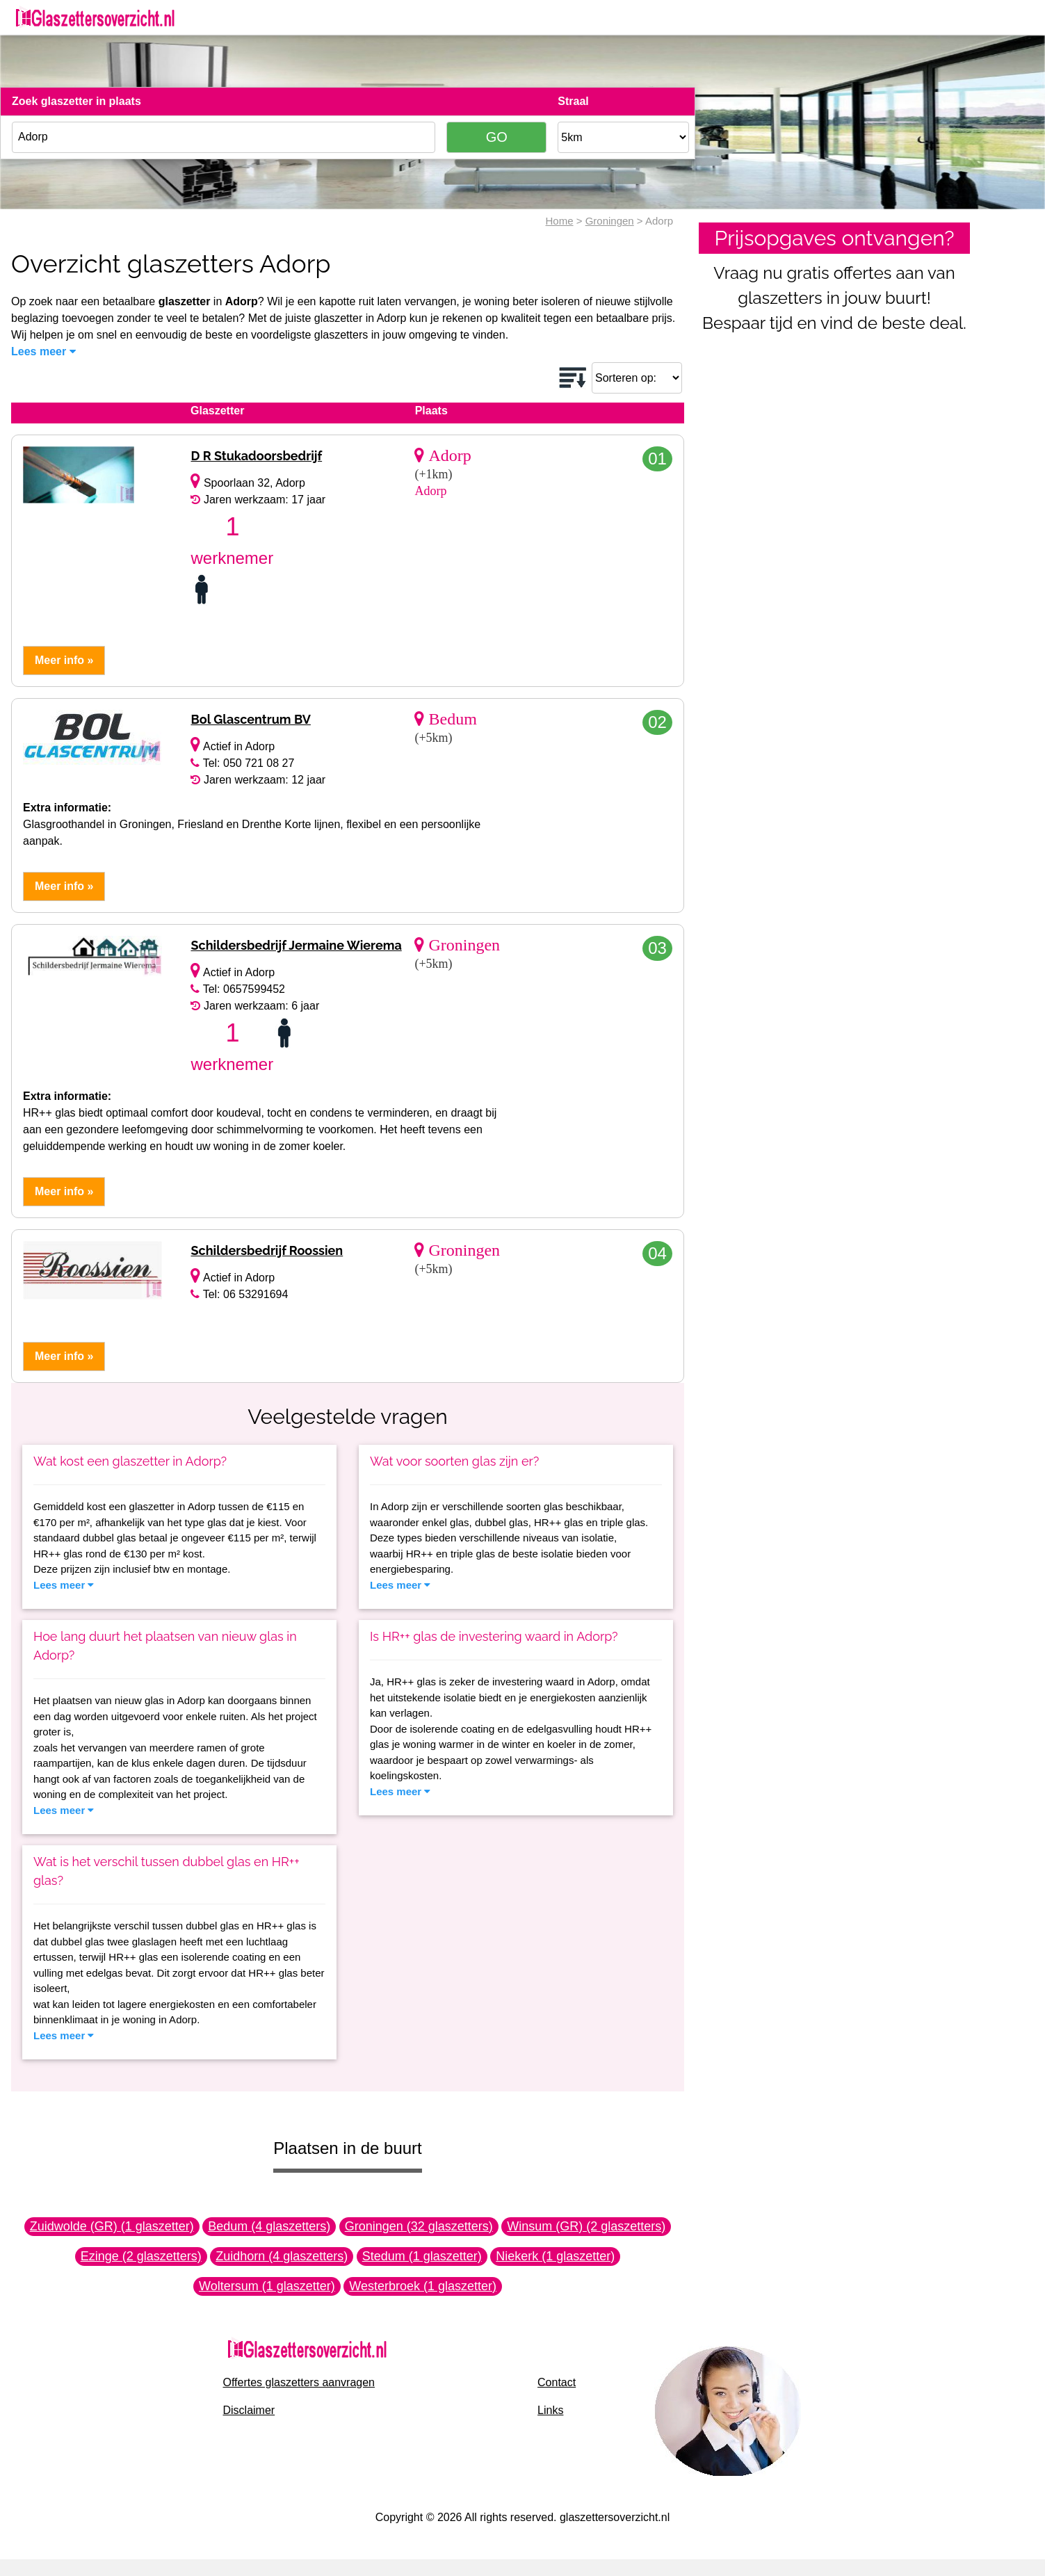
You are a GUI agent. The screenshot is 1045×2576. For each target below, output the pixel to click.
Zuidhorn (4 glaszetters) (282, 2256)
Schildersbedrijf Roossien (267, 1250)
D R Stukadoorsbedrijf (256, 455)
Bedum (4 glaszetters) (269, 2226)
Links (550, 2410)
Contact (556, 2382)
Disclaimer (249, 2410)
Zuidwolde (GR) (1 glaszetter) (112, 2226)
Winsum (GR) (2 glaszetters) (586, 2226)
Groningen (609, 221)
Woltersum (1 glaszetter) (267, 2286)
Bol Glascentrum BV (250, 719)
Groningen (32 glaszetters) (419, 2226)
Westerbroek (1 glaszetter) (422, 2286)
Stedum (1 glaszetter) (422, 2256)
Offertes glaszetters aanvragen (299, 2382)
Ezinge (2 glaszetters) (141, 2256)
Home (560, 221)
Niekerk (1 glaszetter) (555, 2256)
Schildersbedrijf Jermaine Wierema (296, 945)
